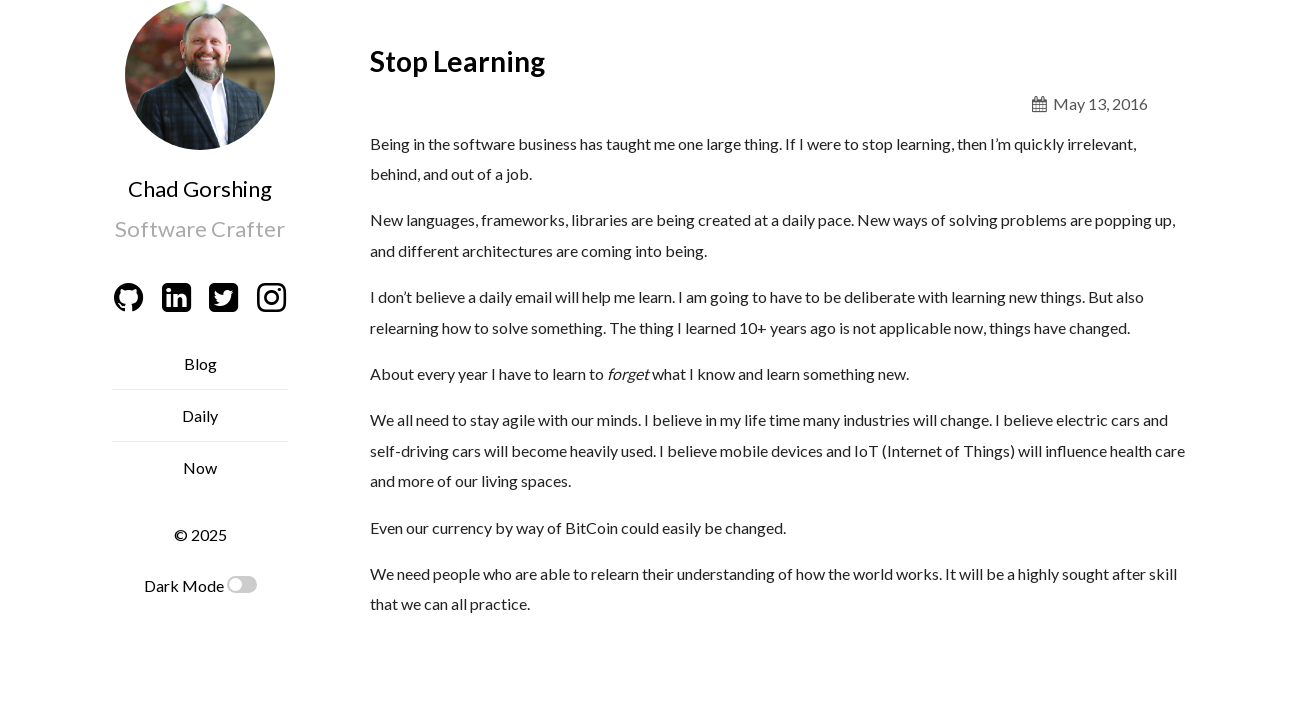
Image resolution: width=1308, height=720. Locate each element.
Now (200, 467)
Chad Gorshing (200, 188)
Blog (200, 363)
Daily (200, 415)
